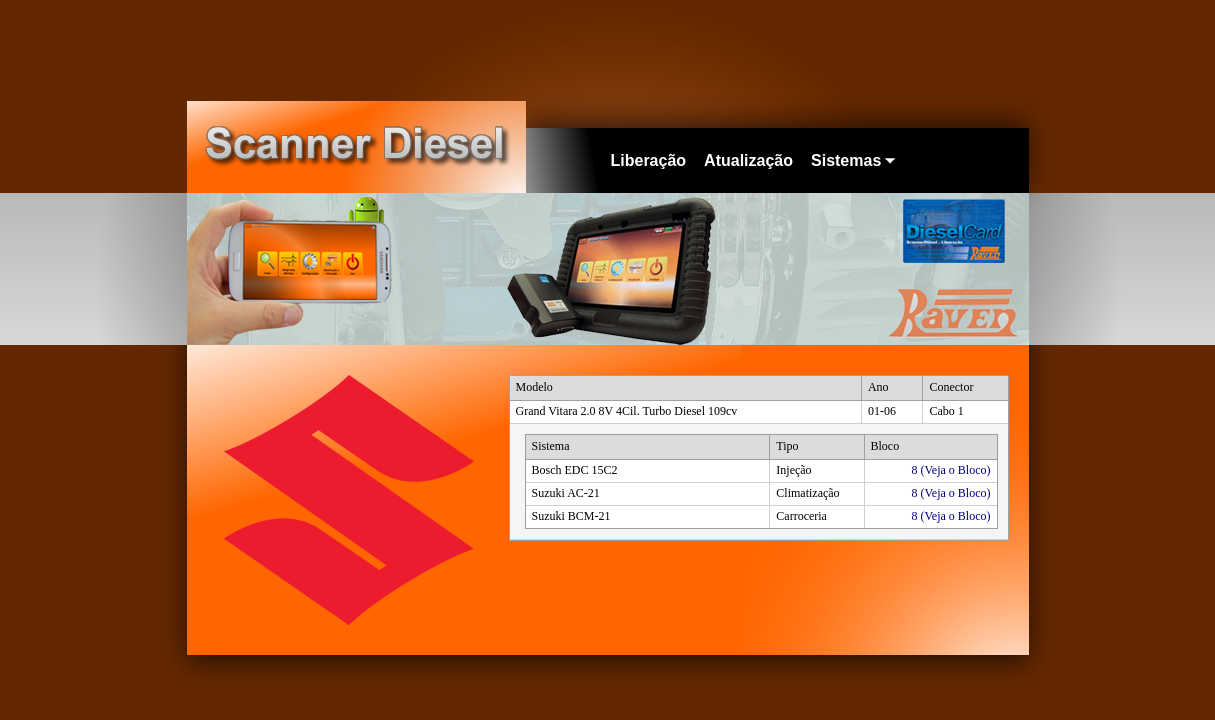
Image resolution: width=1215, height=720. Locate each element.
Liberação (649, 160)
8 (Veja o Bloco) (951, 470)
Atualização (748, 160)
